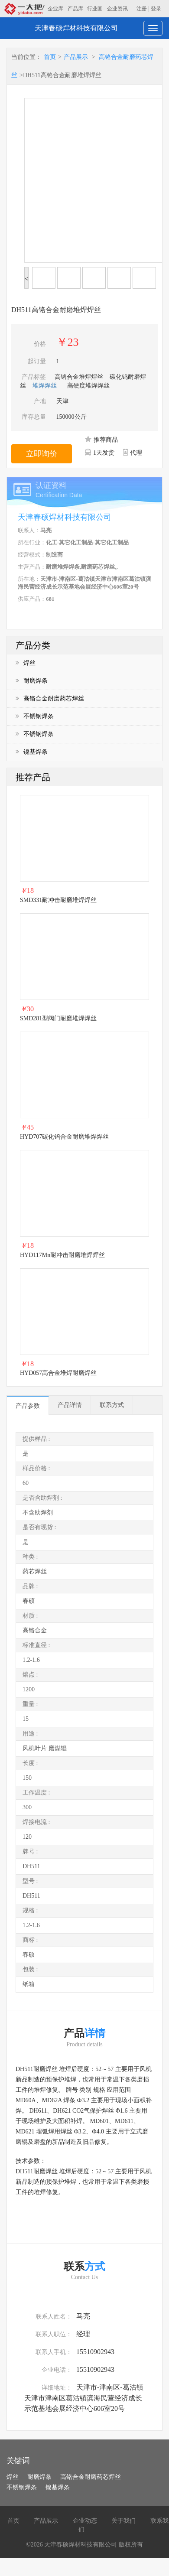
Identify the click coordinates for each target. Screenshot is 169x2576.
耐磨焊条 (32, 680)
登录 (156, 9)
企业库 (55, 9)
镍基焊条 (32, 752)
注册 (141, 9)
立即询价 (41, 453)
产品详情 (70, 1405)
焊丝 (26, 663)
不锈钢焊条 (35, 716)
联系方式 (112, 1405)
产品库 (75, 9)
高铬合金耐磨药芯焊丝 (50, 698)
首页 (50, 57)
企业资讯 (117, 9)
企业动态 (85, 2520)
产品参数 (28, 1406)
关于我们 (123, 2520)
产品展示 (76, 57)
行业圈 (95, 9)
